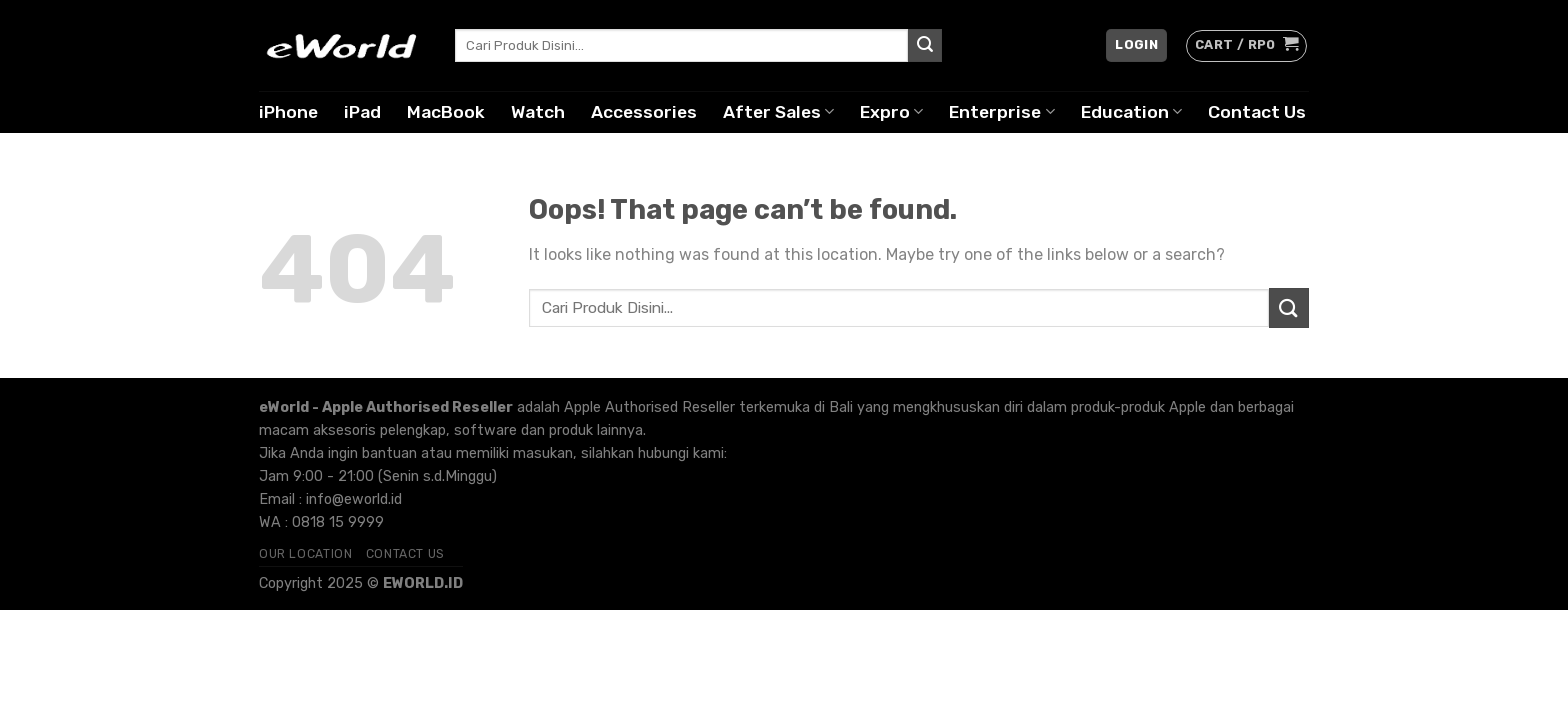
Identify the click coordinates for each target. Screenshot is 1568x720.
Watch (538, 112)
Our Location (305, 554)
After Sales (778, 112)
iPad (362, 112)
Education (1131, 112)
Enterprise (1001, 112)
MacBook (446, 112)
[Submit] (925, 46)
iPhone (288, 112)
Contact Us (1257, 112)
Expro (891, 112)
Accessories (644, 112)
